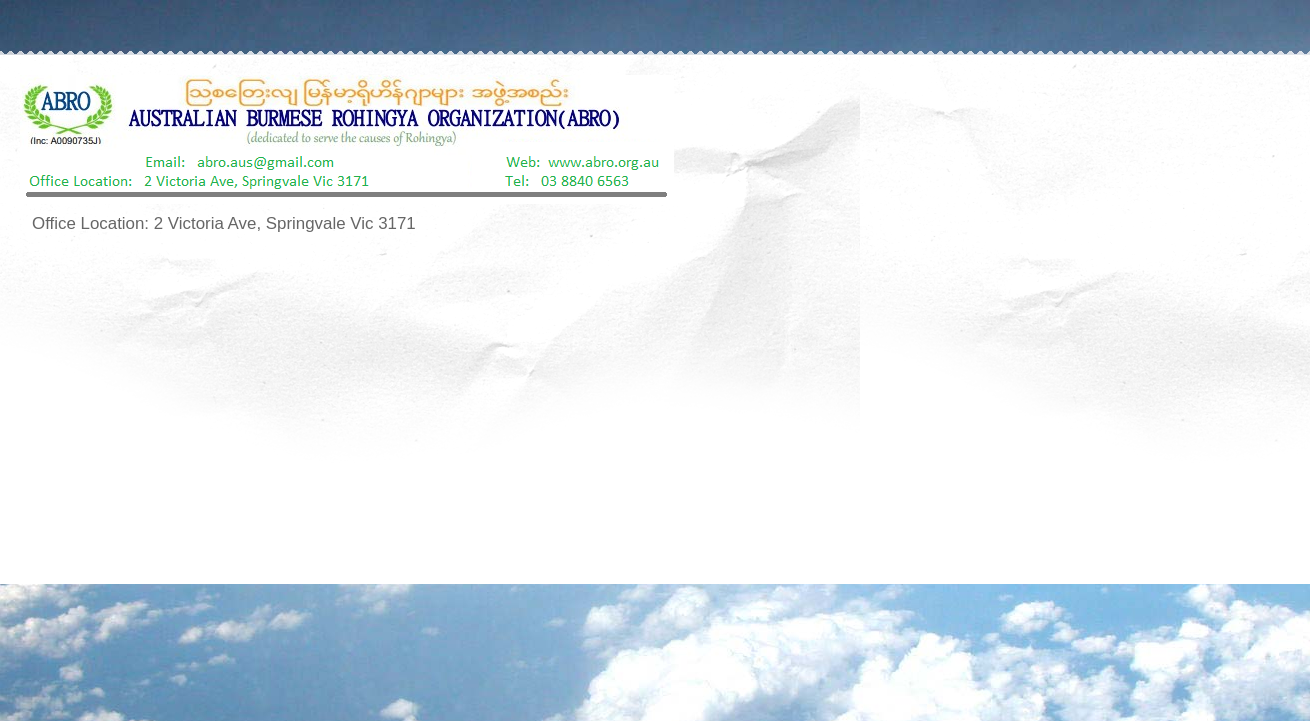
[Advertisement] (655, 411)
